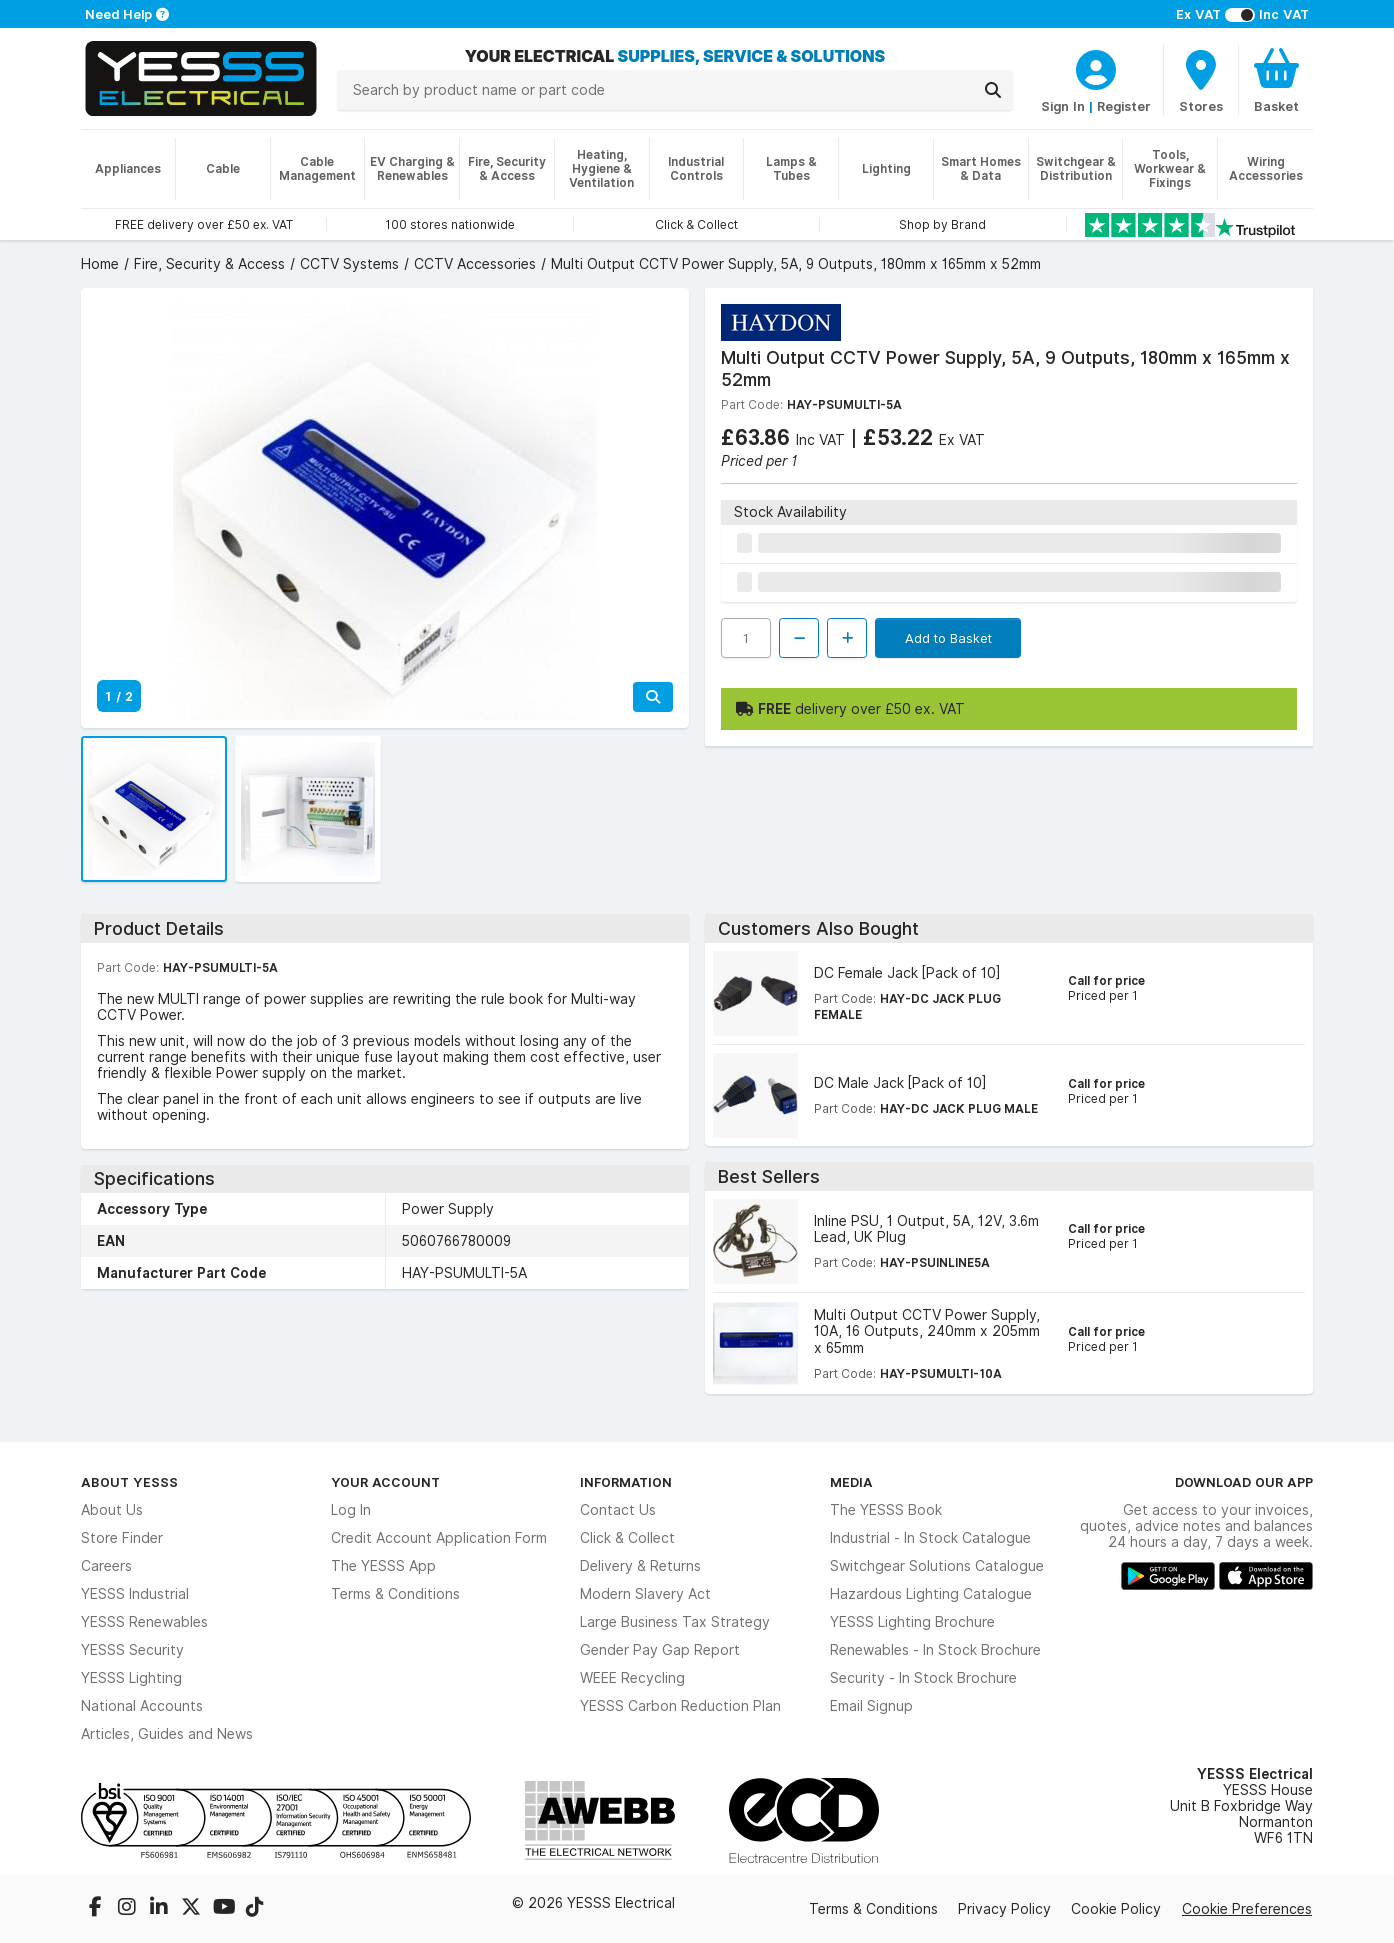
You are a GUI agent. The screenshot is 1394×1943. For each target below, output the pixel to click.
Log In (351, 1510)
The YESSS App (383, 1566)
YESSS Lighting (131, 1678)
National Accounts (142, 1706)
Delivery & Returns (640, 1566)
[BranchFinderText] (1201, 80)
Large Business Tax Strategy (675, 1622)
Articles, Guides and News (167, 1734)
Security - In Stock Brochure (923, 1678)
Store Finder (122, 1538)
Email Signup (871, 1706)
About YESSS (129, 1482)
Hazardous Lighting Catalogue (931, 1594)
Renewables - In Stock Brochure (935, 1650)
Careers (106, 1566)
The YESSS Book (886, 1510)
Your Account (385, 1482)
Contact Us (618, 1510)
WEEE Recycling (632, 1678)
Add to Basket (948, 638)
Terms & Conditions (395, 1594)
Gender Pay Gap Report (660, 1650)
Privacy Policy (1004, 1909)
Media (851, 1482)
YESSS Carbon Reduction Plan (680, 1706)
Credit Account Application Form (439, 1538)
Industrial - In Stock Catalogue (930, 1538)
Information (626, 1482)
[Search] (993, 90)
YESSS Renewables (144, 1622)
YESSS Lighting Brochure (912, 1622)
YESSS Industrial (135, 1594)
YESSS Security (132, 1650)
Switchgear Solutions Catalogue (937, 1566)
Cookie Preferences (1247, 1909)
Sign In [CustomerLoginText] (1063, 106)
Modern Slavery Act (645, 1594)
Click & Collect (627, 1538)
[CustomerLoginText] (1096, 67)
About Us (112, 1510)
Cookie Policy (1116, 1909)
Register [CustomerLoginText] (1124, 106)
